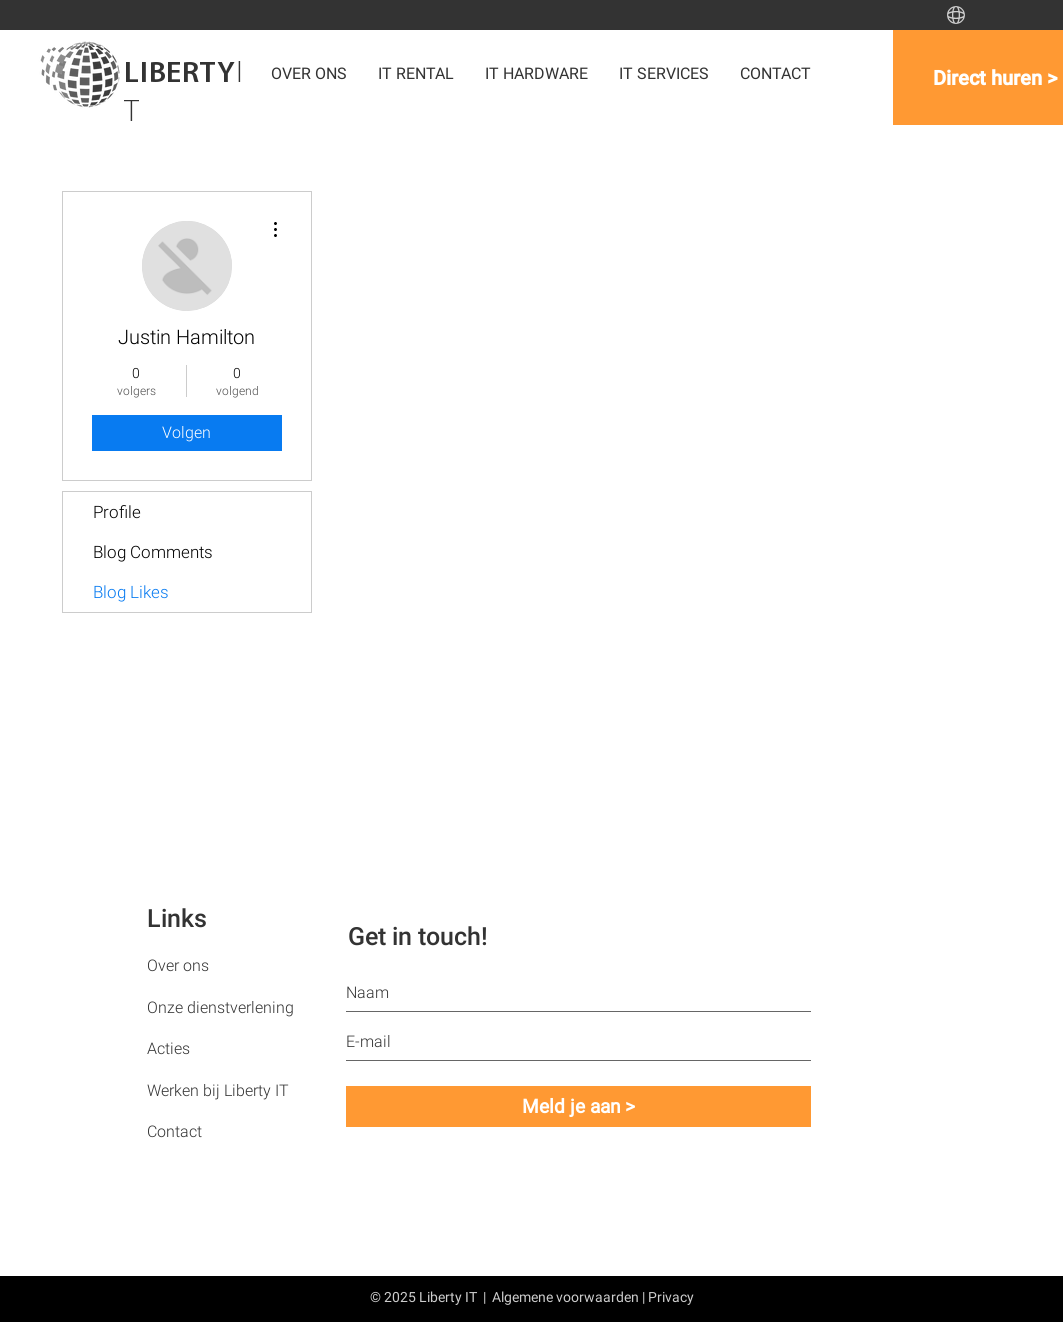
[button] (537, 73)
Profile (117, 512)
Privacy (671, 1297)
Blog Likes (131, 592)
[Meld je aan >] (578, 1106)
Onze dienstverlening (220, 1007)
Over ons (178, 965)
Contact (174, 1131)
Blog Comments (153, 552)
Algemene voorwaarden (565, 1297)
